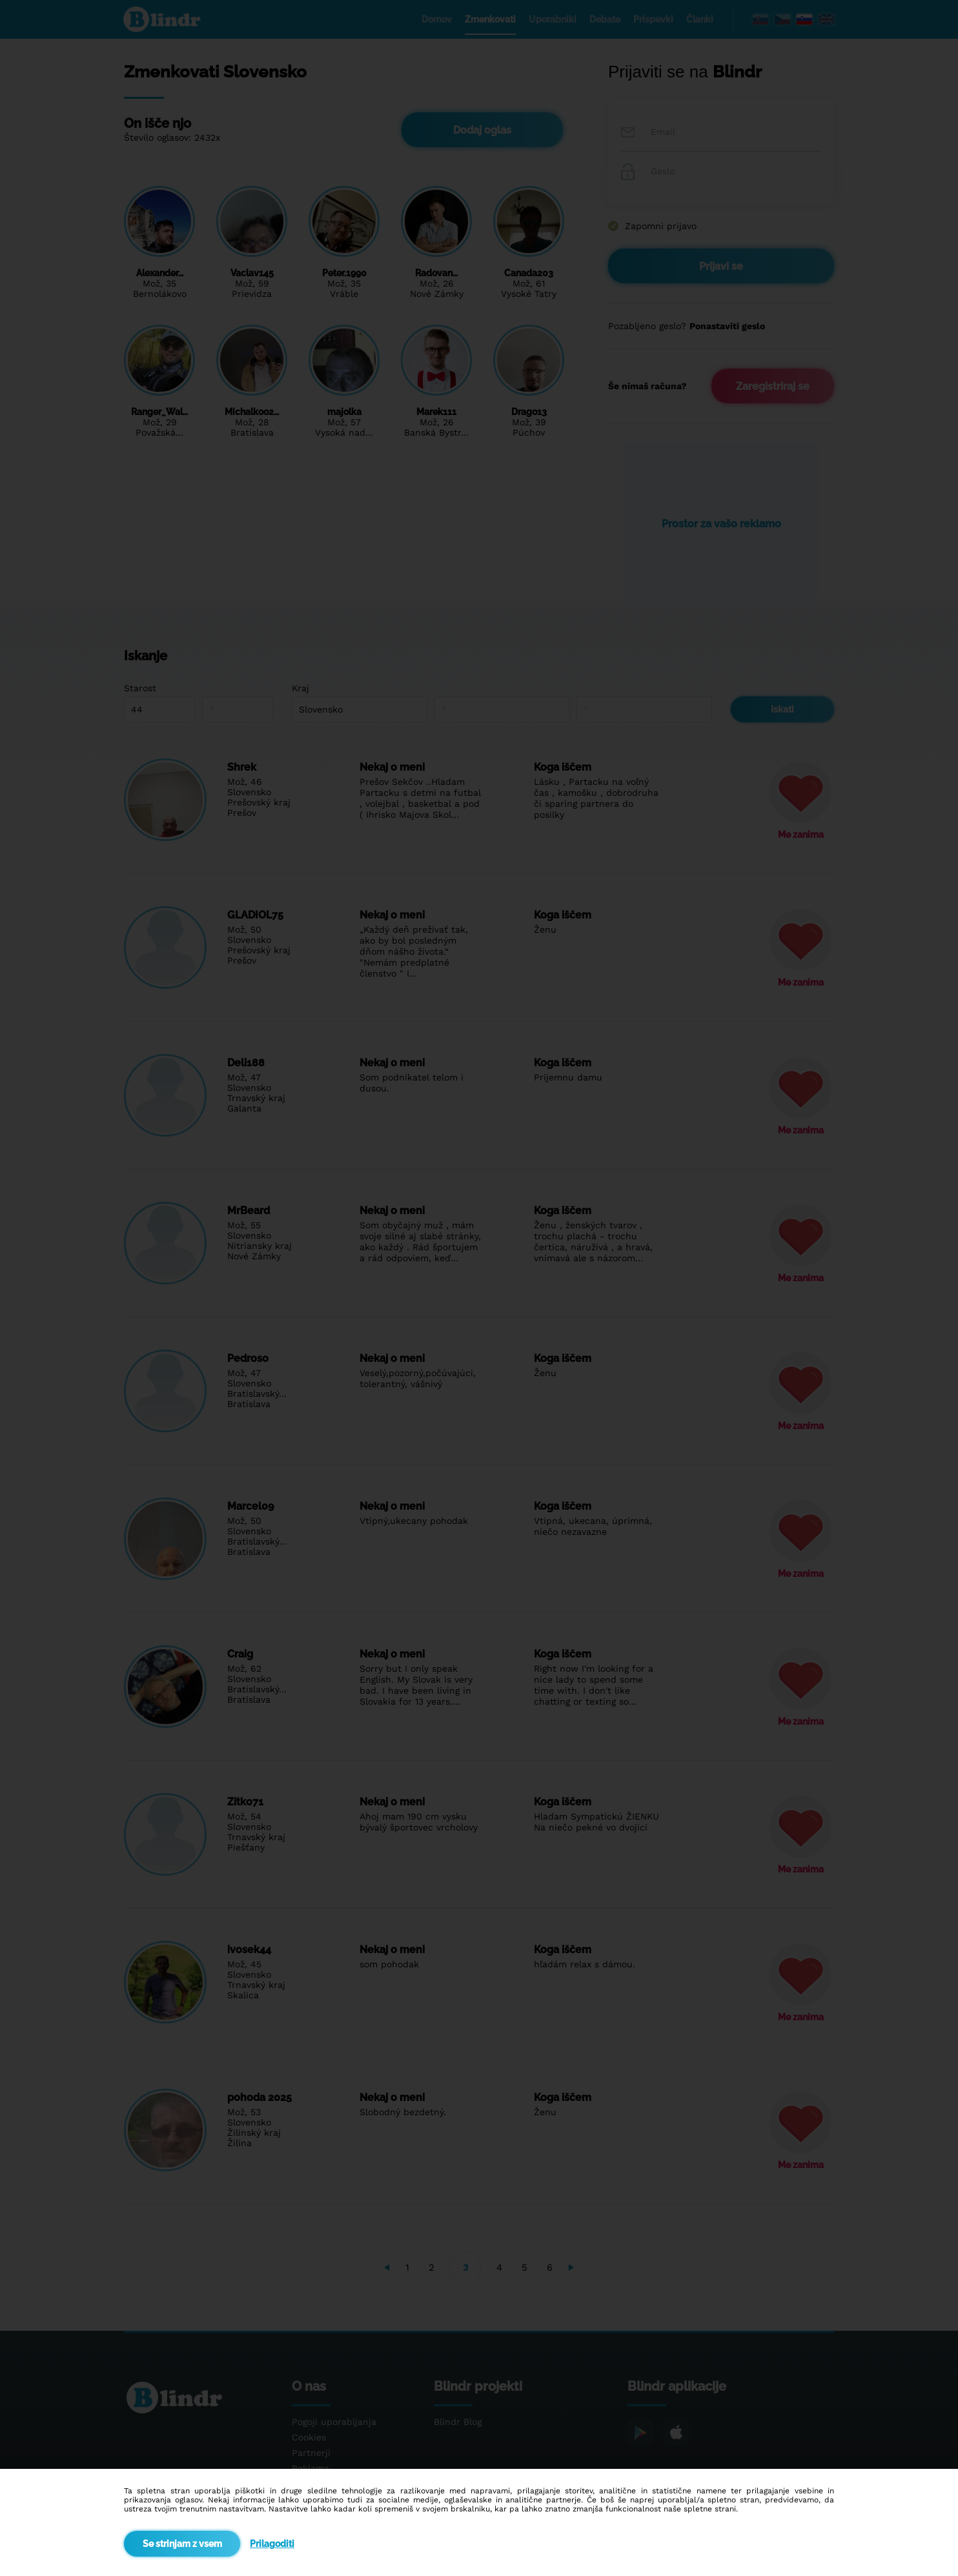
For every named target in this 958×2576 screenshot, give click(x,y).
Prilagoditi (272, 2544)
